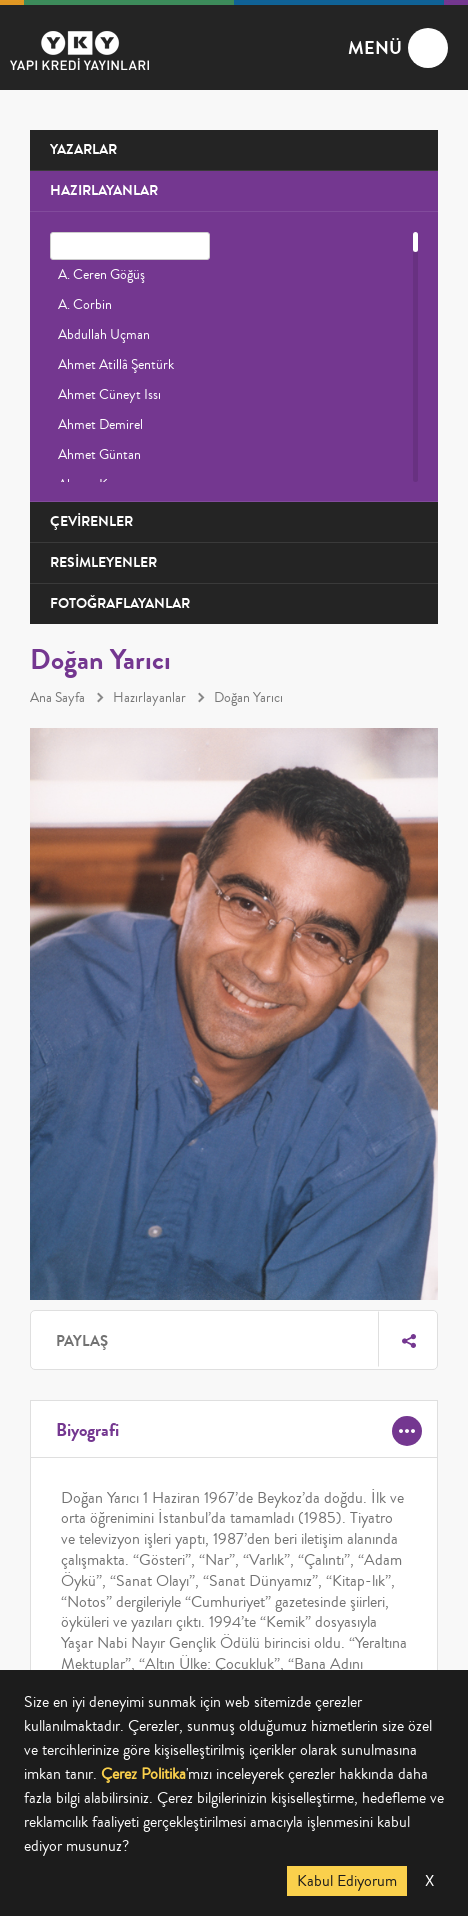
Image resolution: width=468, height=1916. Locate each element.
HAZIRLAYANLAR (104, 190)
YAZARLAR (83, 149)
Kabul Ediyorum (347, 1881)
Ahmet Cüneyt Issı (109, 395)
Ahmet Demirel (100, 425)
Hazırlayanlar (149, 698)
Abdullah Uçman (104, 335)
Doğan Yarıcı (248, 698)
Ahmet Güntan (99, 455)
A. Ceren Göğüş (101, 275)
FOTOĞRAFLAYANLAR (120, 603)
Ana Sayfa (57, 698)
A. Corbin (85, 305)
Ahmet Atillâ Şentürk (116, 365)
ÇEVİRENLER (91, 521)
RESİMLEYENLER (103, 562)
